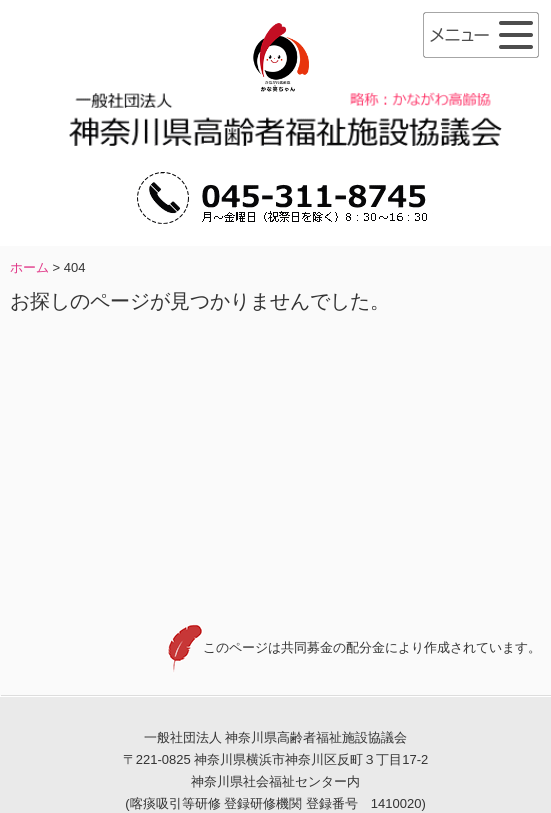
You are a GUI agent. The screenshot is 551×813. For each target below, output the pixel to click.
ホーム (29, 267)
